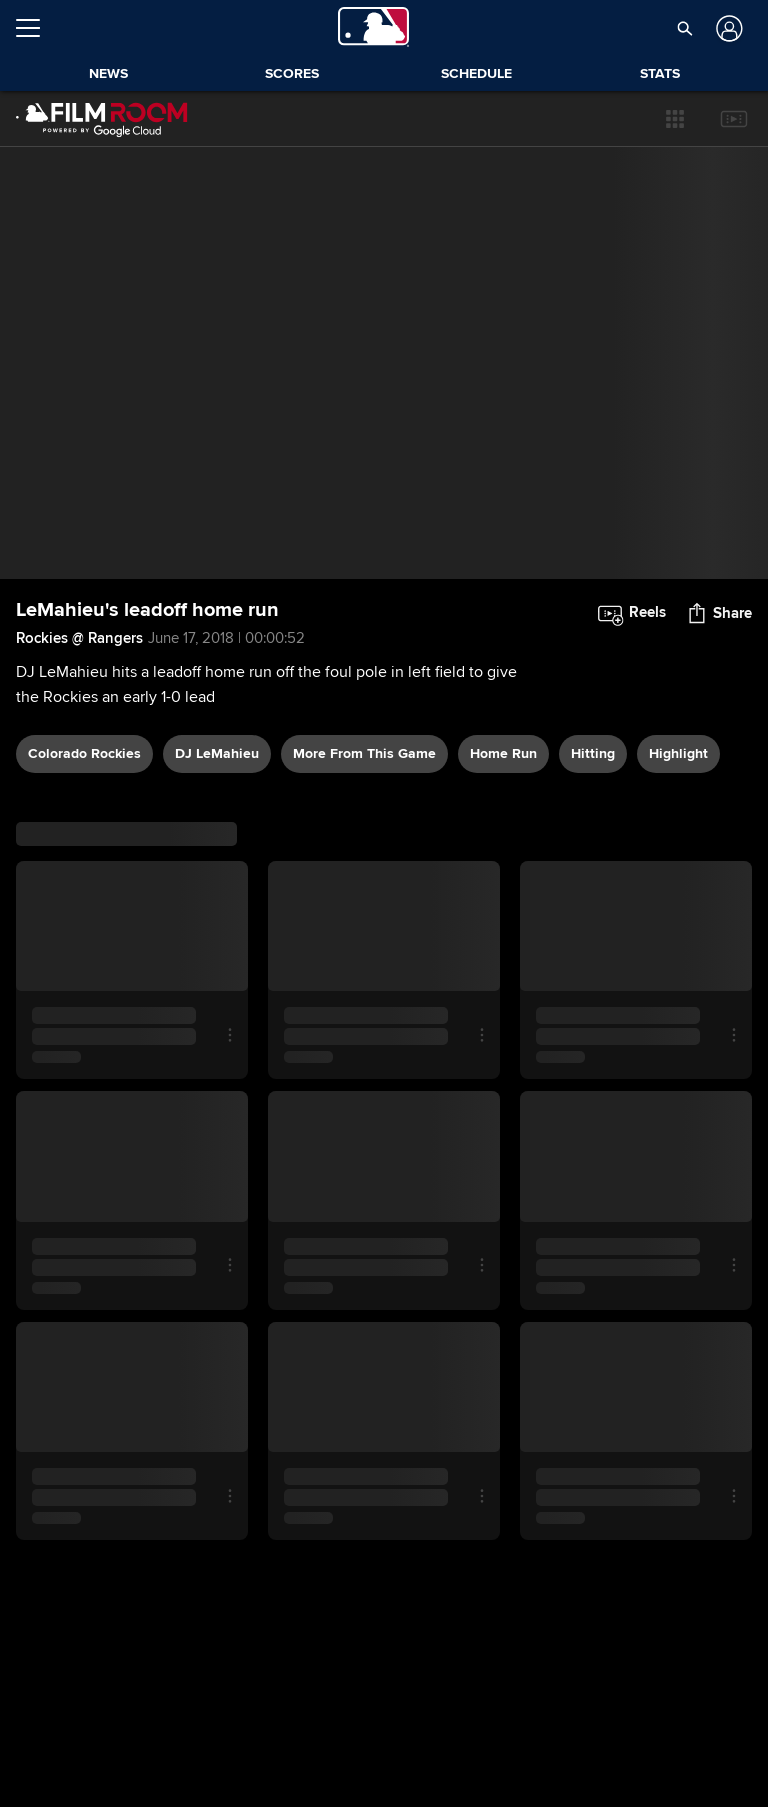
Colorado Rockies (84, 753)
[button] (675, 119)
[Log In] (726, 28)
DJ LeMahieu (217, 753)
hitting (593, 753)
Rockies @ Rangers (79, 638)
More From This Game (364, 753)
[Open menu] (36, 28)
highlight (678, 753)
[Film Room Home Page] (102, 119)
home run (503, 753)
